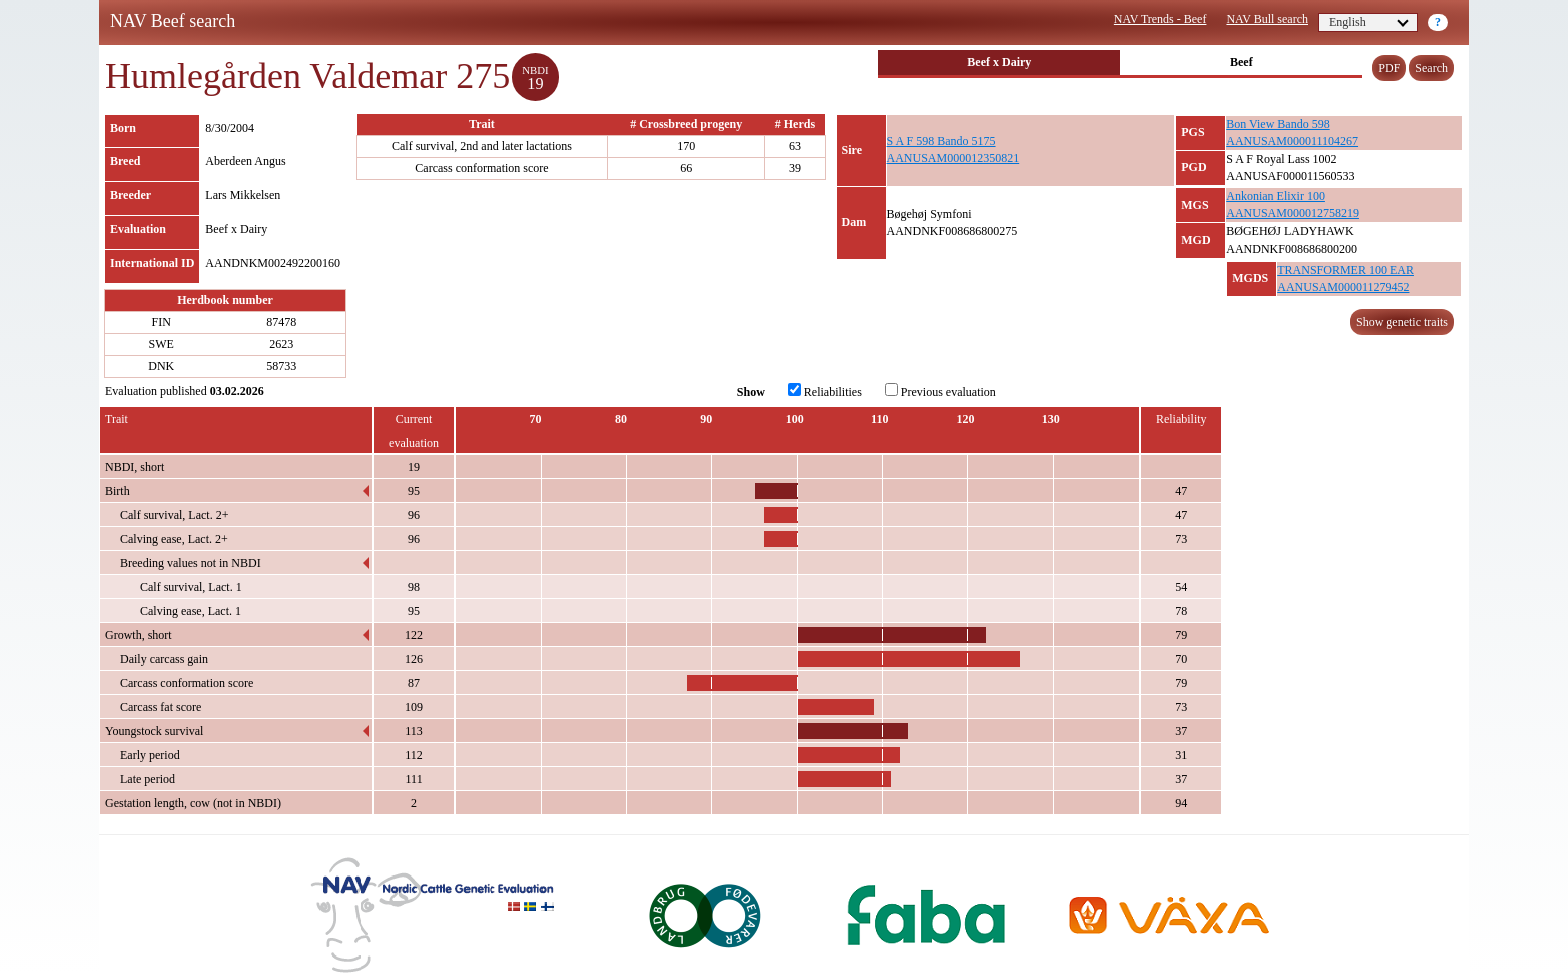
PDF (1389, 68)
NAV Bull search (1267, 19)
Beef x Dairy (999, 62)
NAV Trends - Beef (1160, 19)
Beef (1241, 62)
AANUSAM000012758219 (1292, 213)
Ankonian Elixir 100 (1275, 196)
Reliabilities (825, 391)
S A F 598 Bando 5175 (941, 141)
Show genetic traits (1402, 322)
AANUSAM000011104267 (1292, 141)
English (1369, 22)
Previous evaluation (940, 391)
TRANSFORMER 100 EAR (1345, 270)
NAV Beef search (172, 21)
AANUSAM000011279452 (1343, 287)
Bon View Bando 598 (1277, 124)
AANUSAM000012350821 (953, 158)
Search (1431, 68)
